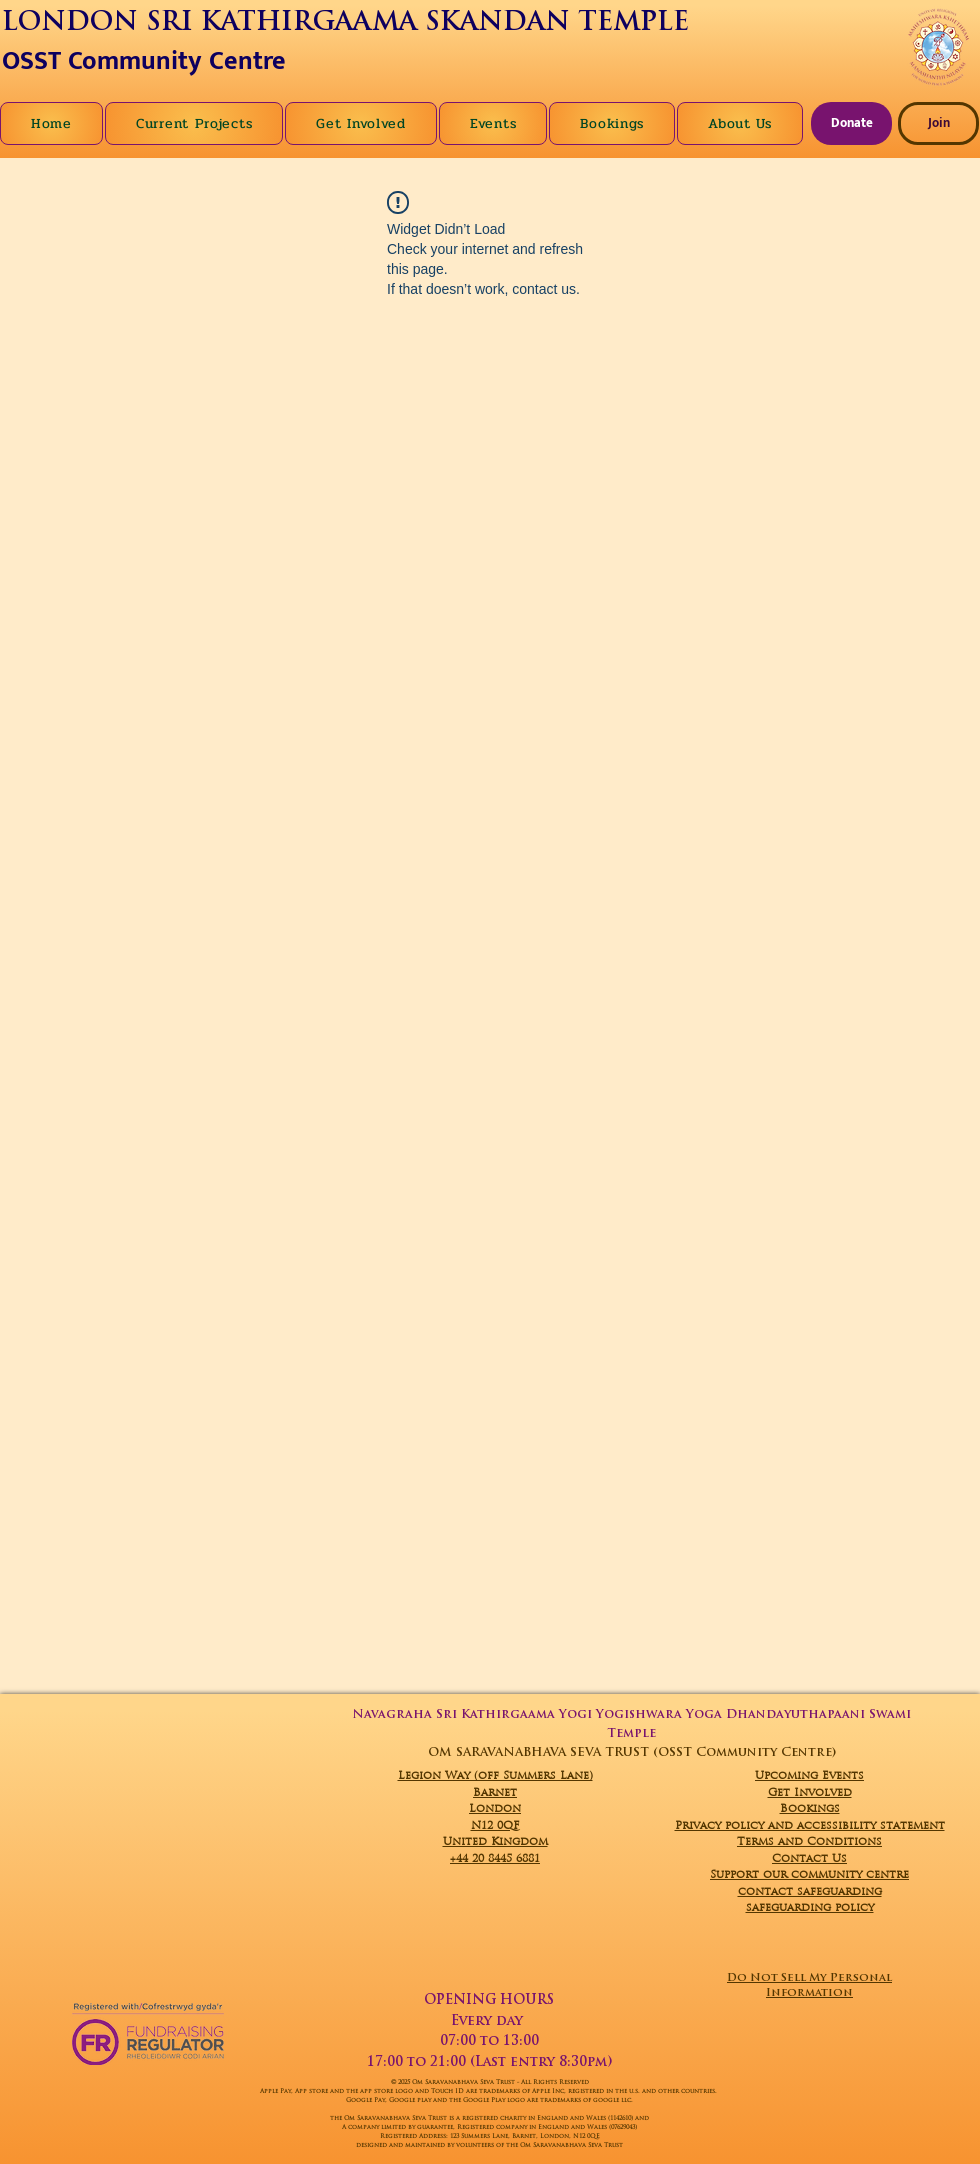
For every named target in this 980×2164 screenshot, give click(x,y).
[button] (740, 123)
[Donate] (851, 123)
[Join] (938, 123)
